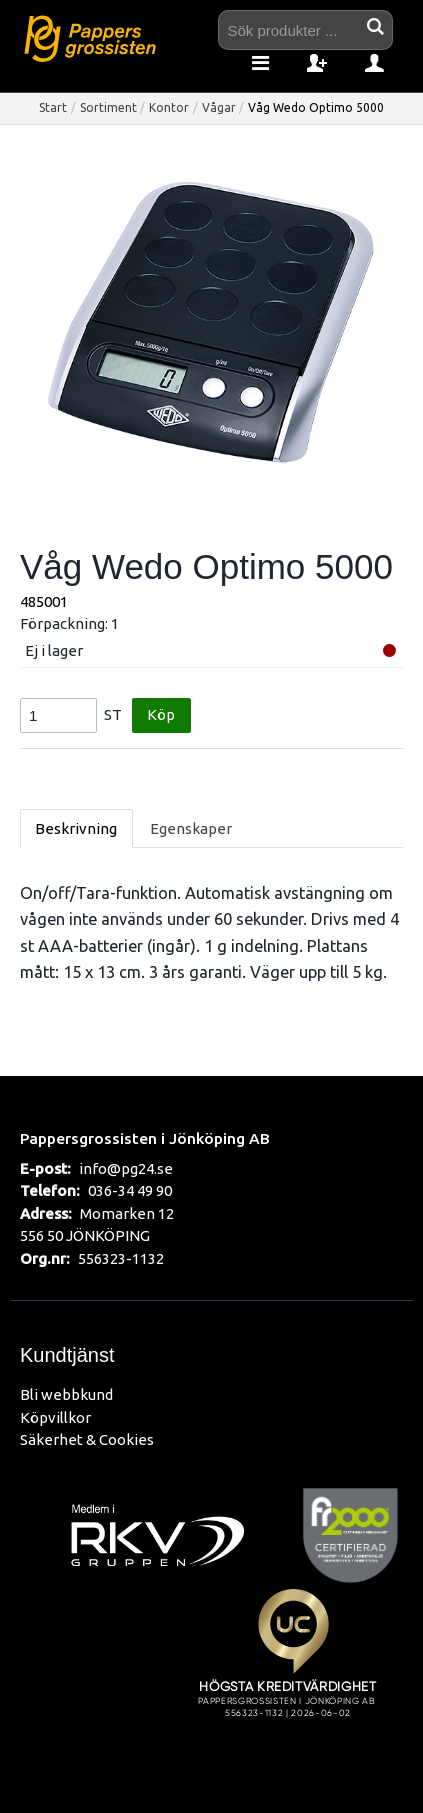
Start (53, 107)
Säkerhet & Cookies (87, 1439)
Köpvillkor (55, 1417)
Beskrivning (76, 828)
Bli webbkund (66, 1394)
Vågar (219, 107)
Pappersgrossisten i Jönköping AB (145, 1138)
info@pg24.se (126, 1168)
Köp (161, 714)
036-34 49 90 (130, 1190)
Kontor (169, 107)
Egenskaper (191, 828)
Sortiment (108, 107)
